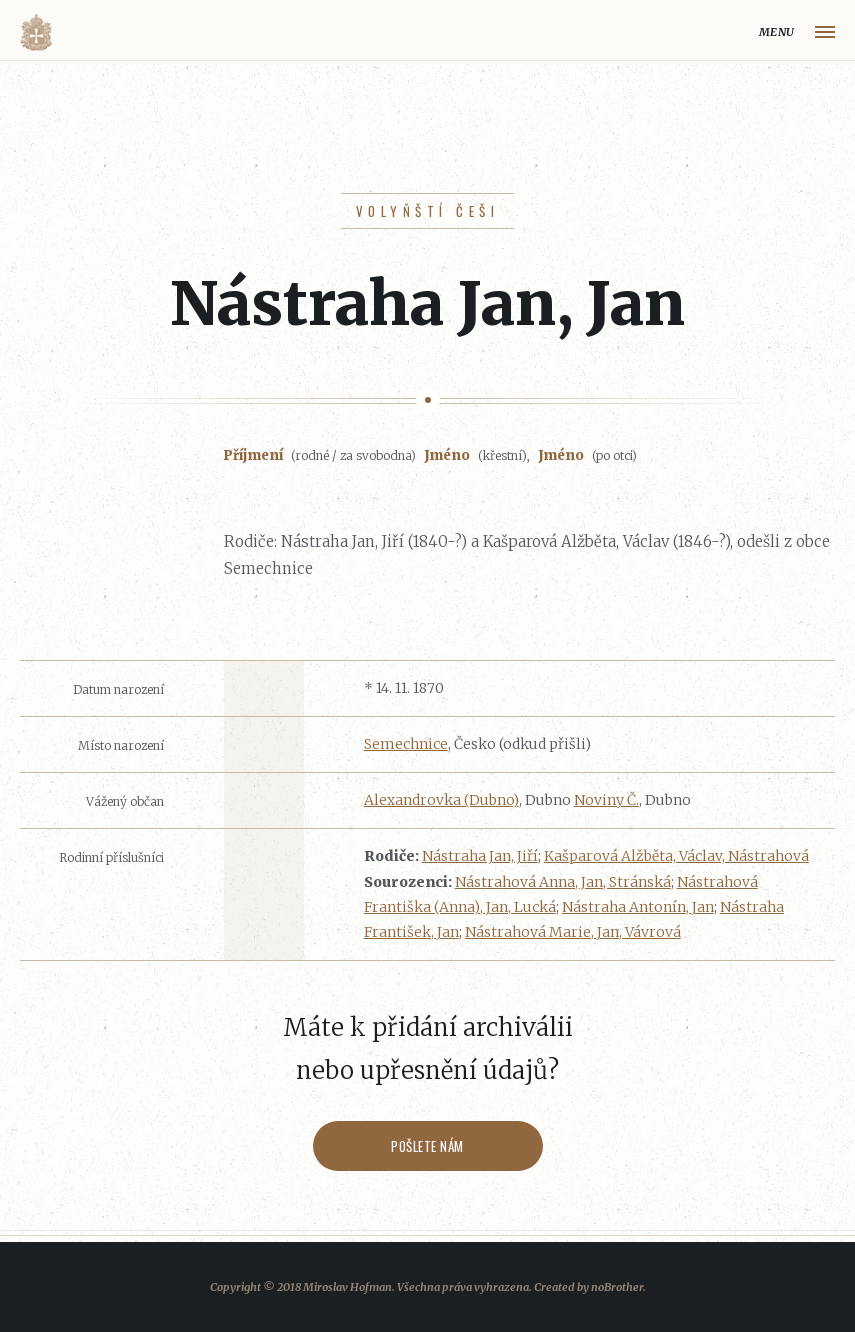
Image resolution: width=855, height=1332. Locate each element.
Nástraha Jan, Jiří (480, 856)
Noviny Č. (606, 800)
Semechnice (406, 744)
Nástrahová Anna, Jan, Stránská (563, 882)
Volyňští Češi (427, 211)
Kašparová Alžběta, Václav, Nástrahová (676, 856)
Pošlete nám (427, 1146)
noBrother (617, 1287)
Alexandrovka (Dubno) (441, 800)
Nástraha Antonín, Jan (638, 907)
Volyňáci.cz (36, 32)
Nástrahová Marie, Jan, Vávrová (573, 932)
